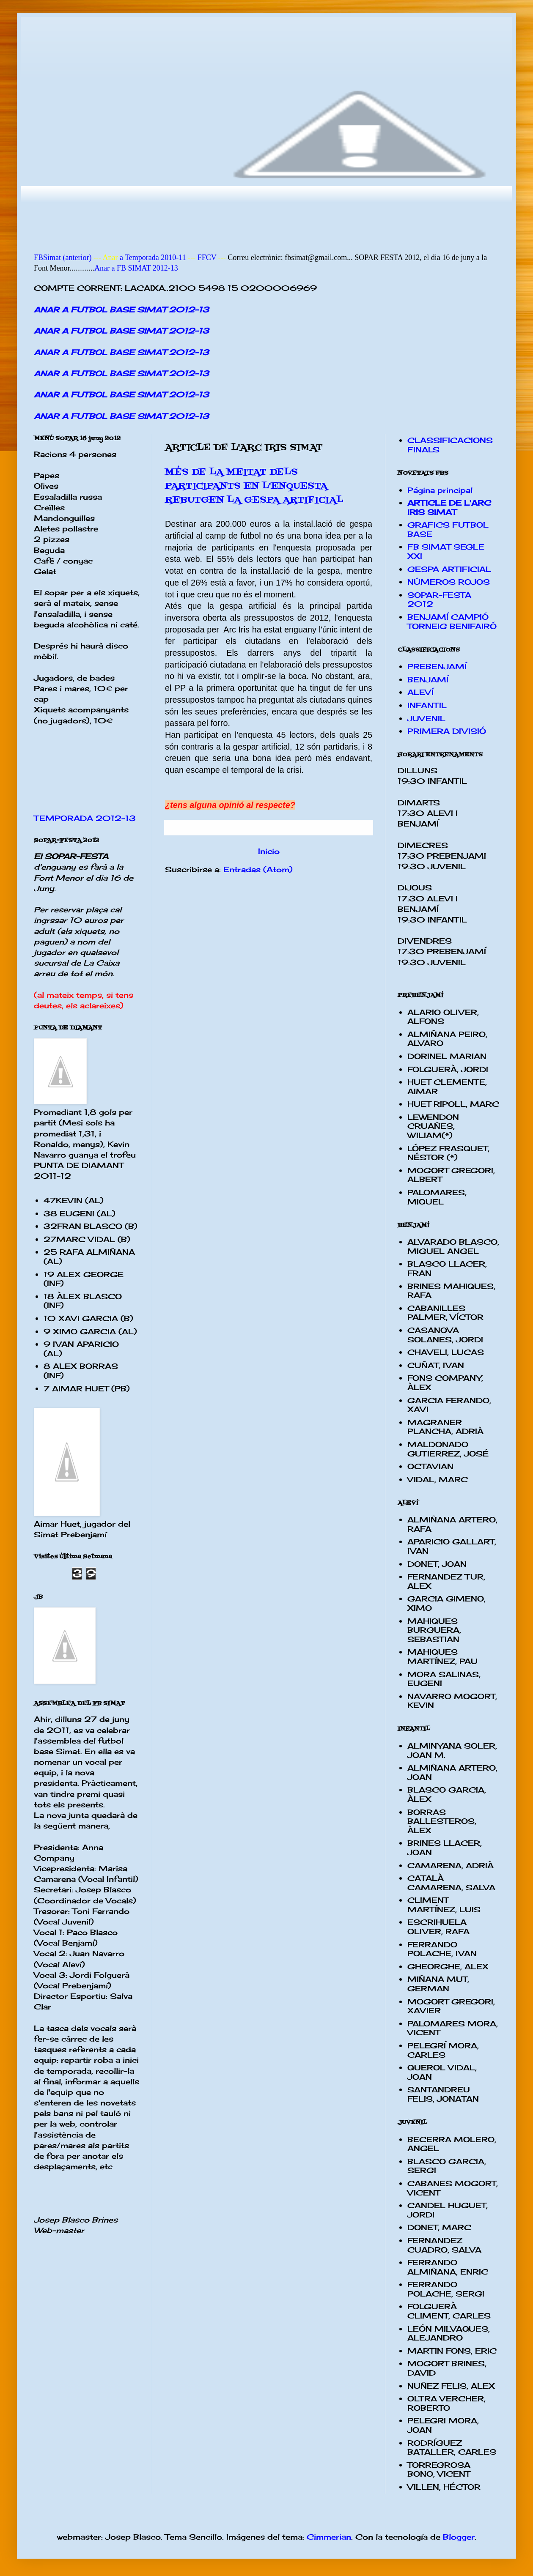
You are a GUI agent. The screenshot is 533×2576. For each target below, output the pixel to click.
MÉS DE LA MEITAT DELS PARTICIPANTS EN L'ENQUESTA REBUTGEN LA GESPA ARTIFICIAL (254, 486)
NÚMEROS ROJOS (448, 581)
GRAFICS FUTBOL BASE (448, 529)
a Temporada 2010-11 (152, 257)
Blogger (459, 2536)
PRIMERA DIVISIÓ (446, 731)
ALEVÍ (420, 692)
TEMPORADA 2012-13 (85, 818)
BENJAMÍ (427, 679)
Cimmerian (329, 2536)
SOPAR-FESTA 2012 (439, 599)
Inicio (269, 851)
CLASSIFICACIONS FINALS (450, 444)
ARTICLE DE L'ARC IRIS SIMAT (449, 507)
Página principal (440, 490)
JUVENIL (426, 718)
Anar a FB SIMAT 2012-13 (136, 268)
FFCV (207, 257)
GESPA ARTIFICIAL (449, 569)
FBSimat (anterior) (62, 257)
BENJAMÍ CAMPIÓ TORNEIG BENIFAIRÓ (452, 621)
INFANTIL (427, 705)
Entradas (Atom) (258, 869)
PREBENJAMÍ (437, 666)
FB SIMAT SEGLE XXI (445, 551)
